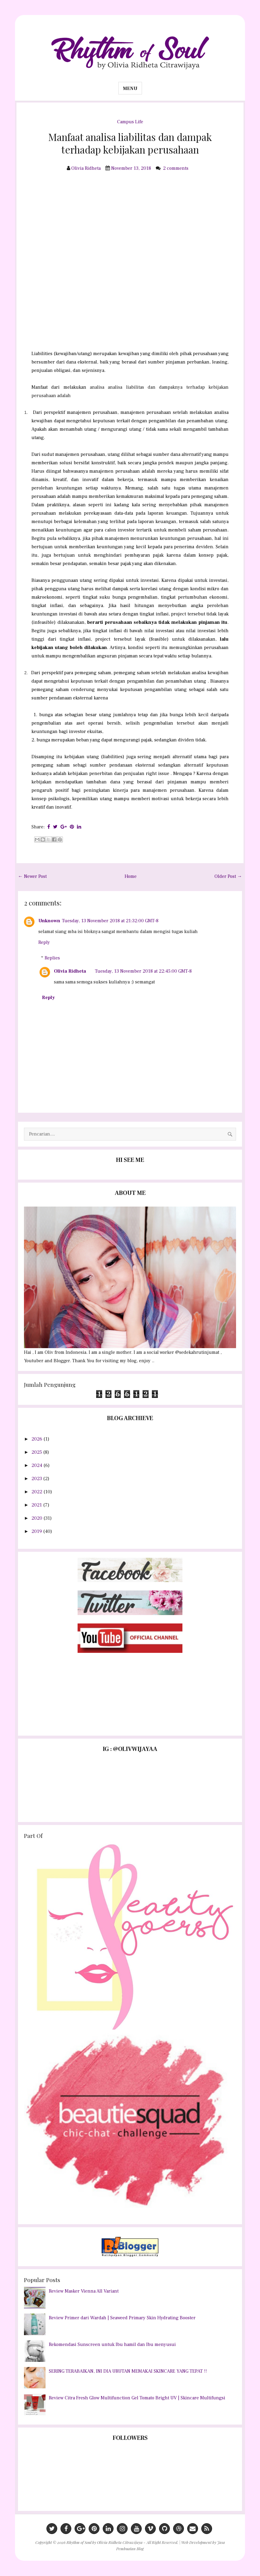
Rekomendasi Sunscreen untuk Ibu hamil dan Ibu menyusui (112, 2344)
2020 (37, 1518)
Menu (130, 88)
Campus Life (130, 122)
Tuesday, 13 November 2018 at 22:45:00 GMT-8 (143, 971)
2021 (37, 1505)
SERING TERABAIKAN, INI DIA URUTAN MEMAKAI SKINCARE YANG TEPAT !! (128, 2371)
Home (131, 876)
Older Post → (228, 876)
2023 (37, 1479)
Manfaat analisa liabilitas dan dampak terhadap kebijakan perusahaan (130, 143)
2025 (37, 1452)
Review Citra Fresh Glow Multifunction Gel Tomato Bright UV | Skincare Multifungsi (137, 2398)
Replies (52, 958)
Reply (44, 942)
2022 (37, 1492)
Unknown (49, 921)
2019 (37, 1531)
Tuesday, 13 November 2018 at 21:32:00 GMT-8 (110, 921)
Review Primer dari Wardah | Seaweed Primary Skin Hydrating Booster (122, 2318)
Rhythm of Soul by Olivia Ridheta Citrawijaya (104, 2542)
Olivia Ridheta (70, 971)
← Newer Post (32, 876)
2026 (37, 1439)
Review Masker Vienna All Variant (84, 2291)
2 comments (176, 168)
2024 (37, 1465)
